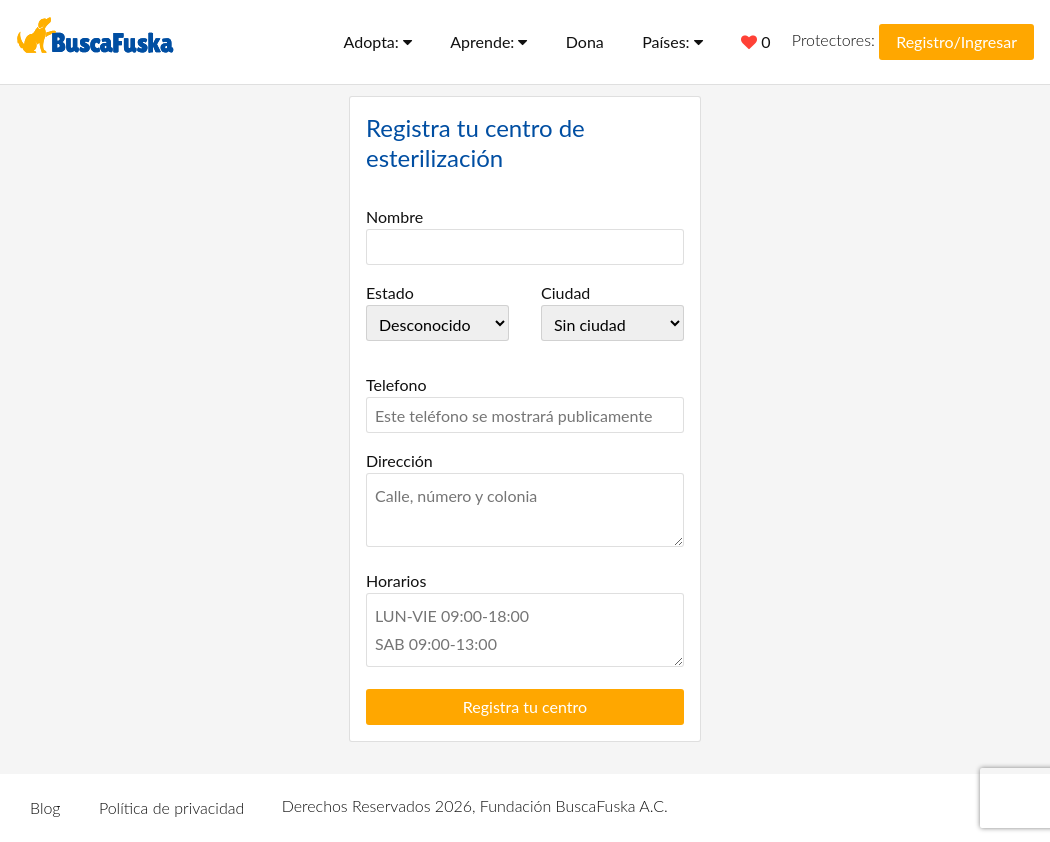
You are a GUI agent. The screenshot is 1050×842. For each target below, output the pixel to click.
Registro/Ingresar (956, 41)
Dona (585, 41)
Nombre (394, 216)
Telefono (396, 384)
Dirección (399, 460)
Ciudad (565, 292)
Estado (390, 292)
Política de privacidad (171, 807)
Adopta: (378, 41)
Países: (672, 41)
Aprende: (488, 41)
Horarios (396, 580)
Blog (45, 807)
